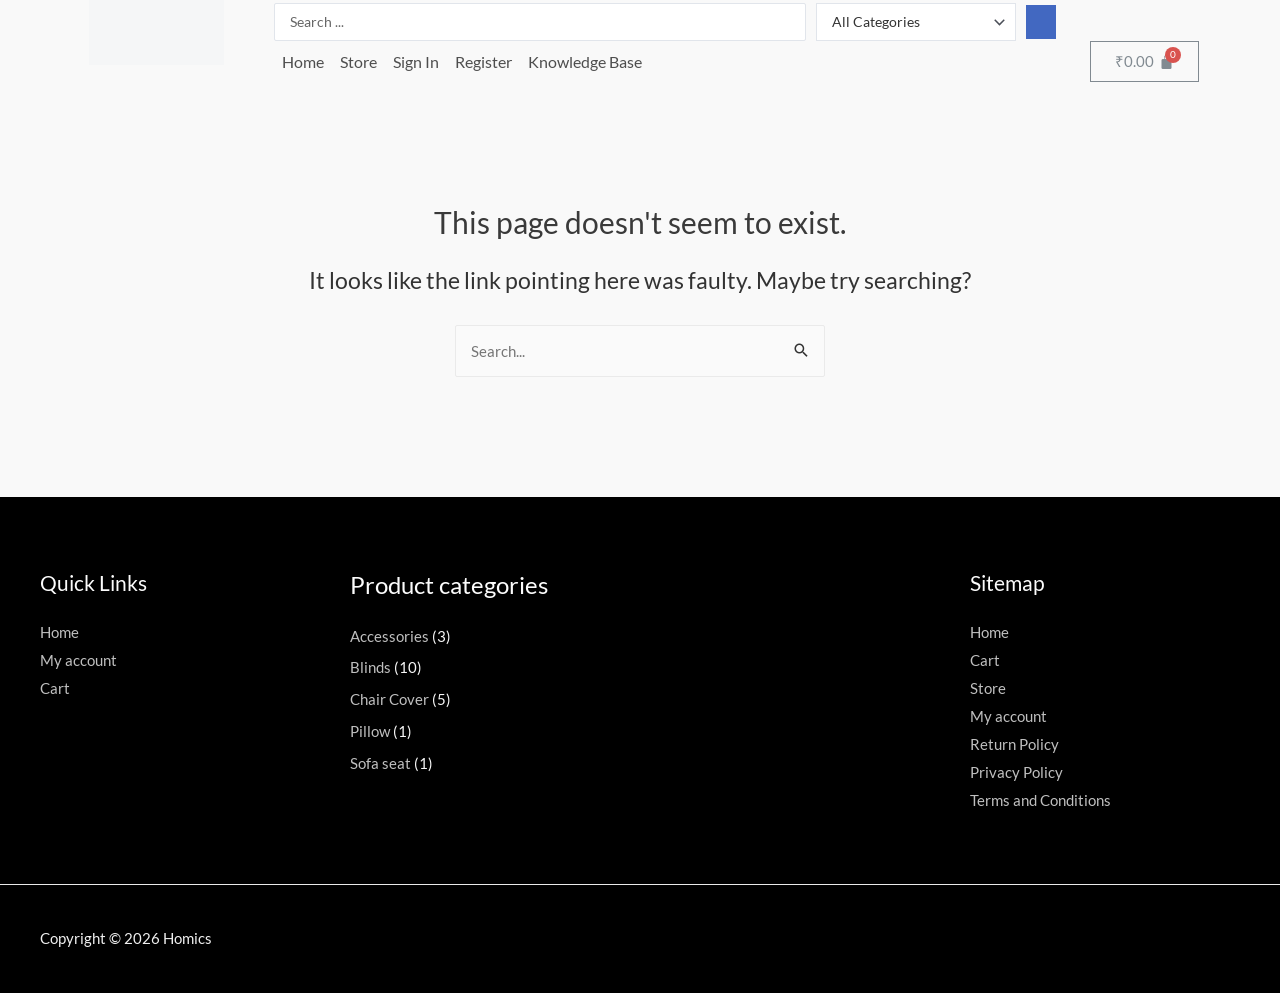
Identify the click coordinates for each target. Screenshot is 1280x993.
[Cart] (1144, 61)
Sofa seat (380, 763)
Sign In (416, 61)
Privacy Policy (1016, 772)
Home (303, 61)
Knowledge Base (585, 61)
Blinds (370, 667)
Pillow (370, 731)
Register (483, 61)
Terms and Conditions (1040, 800)
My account (78, 660)
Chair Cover (389, 699)
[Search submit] (1041, 22)
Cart (55, 688)
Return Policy (1014, 744)
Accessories (389, 636)
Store (358, 61)
